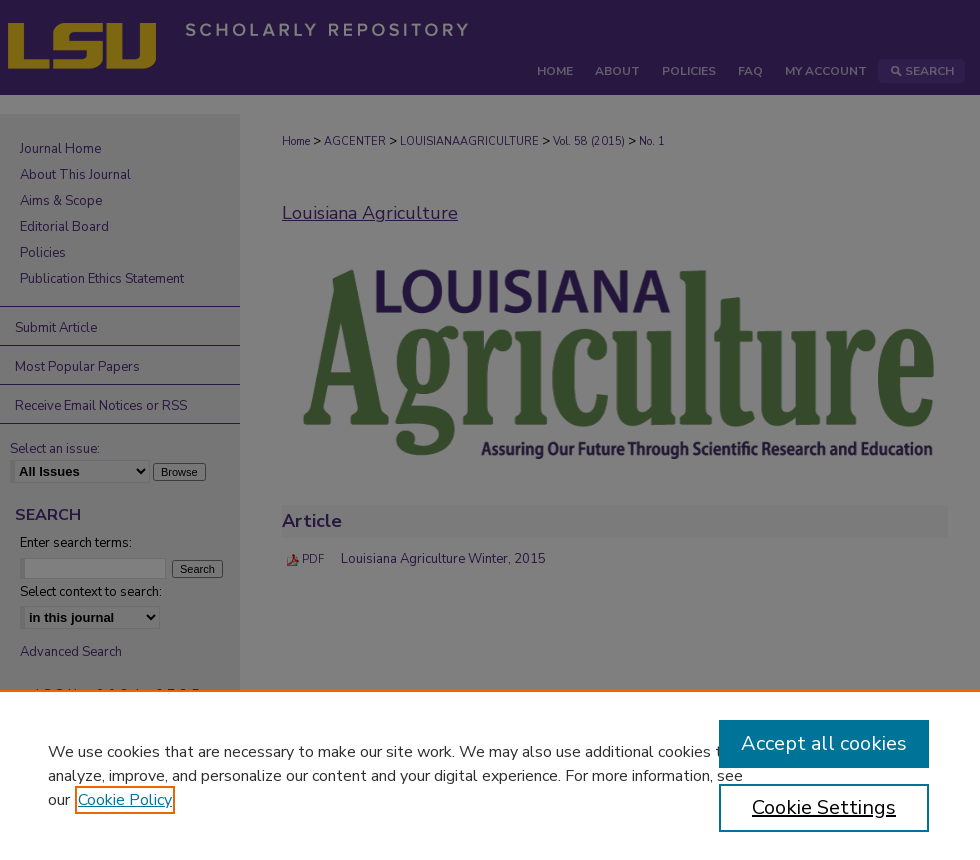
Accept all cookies (824, 743)
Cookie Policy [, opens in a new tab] (125, 800)
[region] (490, 775)
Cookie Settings (824, 807)
